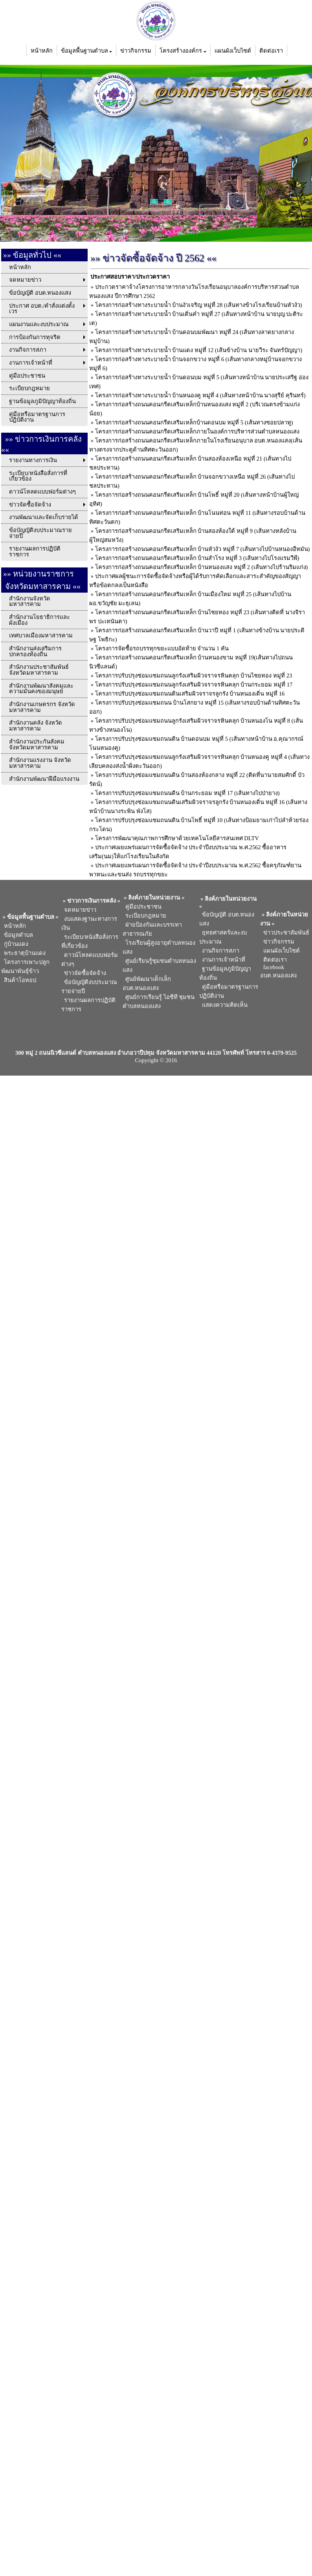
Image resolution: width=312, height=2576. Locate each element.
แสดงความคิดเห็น (223, 1005)
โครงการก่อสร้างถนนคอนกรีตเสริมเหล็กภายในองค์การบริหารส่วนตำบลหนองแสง (197, 431)
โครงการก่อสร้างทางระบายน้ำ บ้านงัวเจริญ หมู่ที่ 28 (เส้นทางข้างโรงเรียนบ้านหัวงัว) (198, 305)
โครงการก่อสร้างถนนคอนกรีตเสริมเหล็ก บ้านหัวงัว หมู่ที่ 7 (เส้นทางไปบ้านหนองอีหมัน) (202, 549)
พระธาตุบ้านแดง (23, 953)
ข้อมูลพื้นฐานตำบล (86, 51)
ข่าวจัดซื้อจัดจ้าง (83, 973)
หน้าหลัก (42, 51)
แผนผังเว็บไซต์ (233, 51)
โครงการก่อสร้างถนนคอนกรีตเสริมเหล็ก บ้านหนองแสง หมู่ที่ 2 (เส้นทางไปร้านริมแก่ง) (201, 567)
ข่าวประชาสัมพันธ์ (284, 932)
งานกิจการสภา (219, 950)
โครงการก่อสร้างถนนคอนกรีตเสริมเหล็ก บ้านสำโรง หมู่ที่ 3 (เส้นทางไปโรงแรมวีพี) (197, 558)
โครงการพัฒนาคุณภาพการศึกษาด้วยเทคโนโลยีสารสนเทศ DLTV (177, 838)
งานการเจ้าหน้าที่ (222, 960)
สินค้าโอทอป (18, 980)
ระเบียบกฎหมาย (144, 916)
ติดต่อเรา (271, 51)
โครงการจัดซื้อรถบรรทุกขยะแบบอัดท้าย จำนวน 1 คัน (162, 648)
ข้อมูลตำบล (17, 935)
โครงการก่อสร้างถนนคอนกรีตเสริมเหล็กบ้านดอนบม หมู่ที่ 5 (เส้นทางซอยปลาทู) (194, 422)
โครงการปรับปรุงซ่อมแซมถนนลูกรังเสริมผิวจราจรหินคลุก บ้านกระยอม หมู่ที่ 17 (194, 684)
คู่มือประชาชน (142, 906)
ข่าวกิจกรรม (135, 51)
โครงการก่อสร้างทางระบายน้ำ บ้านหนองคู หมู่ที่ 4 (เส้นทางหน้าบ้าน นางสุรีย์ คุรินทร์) (200, 395)
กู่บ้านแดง (14, 944)
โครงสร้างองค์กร (183, 51)
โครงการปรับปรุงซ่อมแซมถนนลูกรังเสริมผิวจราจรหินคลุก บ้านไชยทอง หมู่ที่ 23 (193, 675)
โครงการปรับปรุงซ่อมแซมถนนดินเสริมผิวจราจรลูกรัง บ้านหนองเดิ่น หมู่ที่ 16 (190, 693)
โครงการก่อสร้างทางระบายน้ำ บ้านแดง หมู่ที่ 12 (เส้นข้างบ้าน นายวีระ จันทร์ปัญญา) (198, 350)
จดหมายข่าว (78, 910)
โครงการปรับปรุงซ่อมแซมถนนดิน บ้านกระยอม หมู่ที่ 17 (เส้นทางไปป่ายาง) (187, 793)
